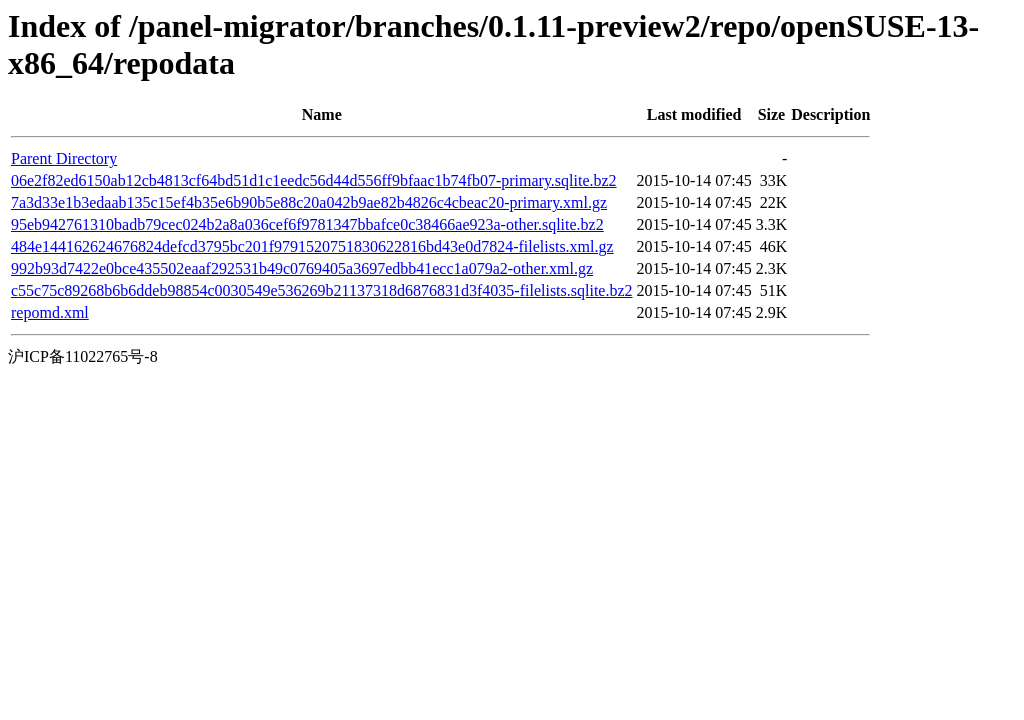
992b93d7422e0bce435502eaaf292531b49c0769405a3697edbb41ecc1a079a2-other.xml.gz (302, 268)
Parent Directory (64, 158)
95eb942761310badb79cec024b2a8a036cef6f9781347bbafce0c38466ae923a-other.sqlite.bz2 (307, 224)
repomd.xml (50, 312)
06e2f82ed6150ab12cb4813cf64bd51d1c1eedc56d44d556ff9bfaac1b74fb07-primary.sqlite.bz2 (314, 180)
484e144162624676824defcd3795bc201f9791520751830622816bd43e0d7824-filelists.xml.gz (312, 246)
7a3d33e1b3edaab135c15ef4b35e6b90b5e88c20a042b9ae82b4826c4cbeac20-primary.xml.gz (309, 202)
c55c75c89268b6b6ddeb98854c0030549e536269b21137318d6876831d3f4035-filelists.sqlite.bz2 (322, 290)
